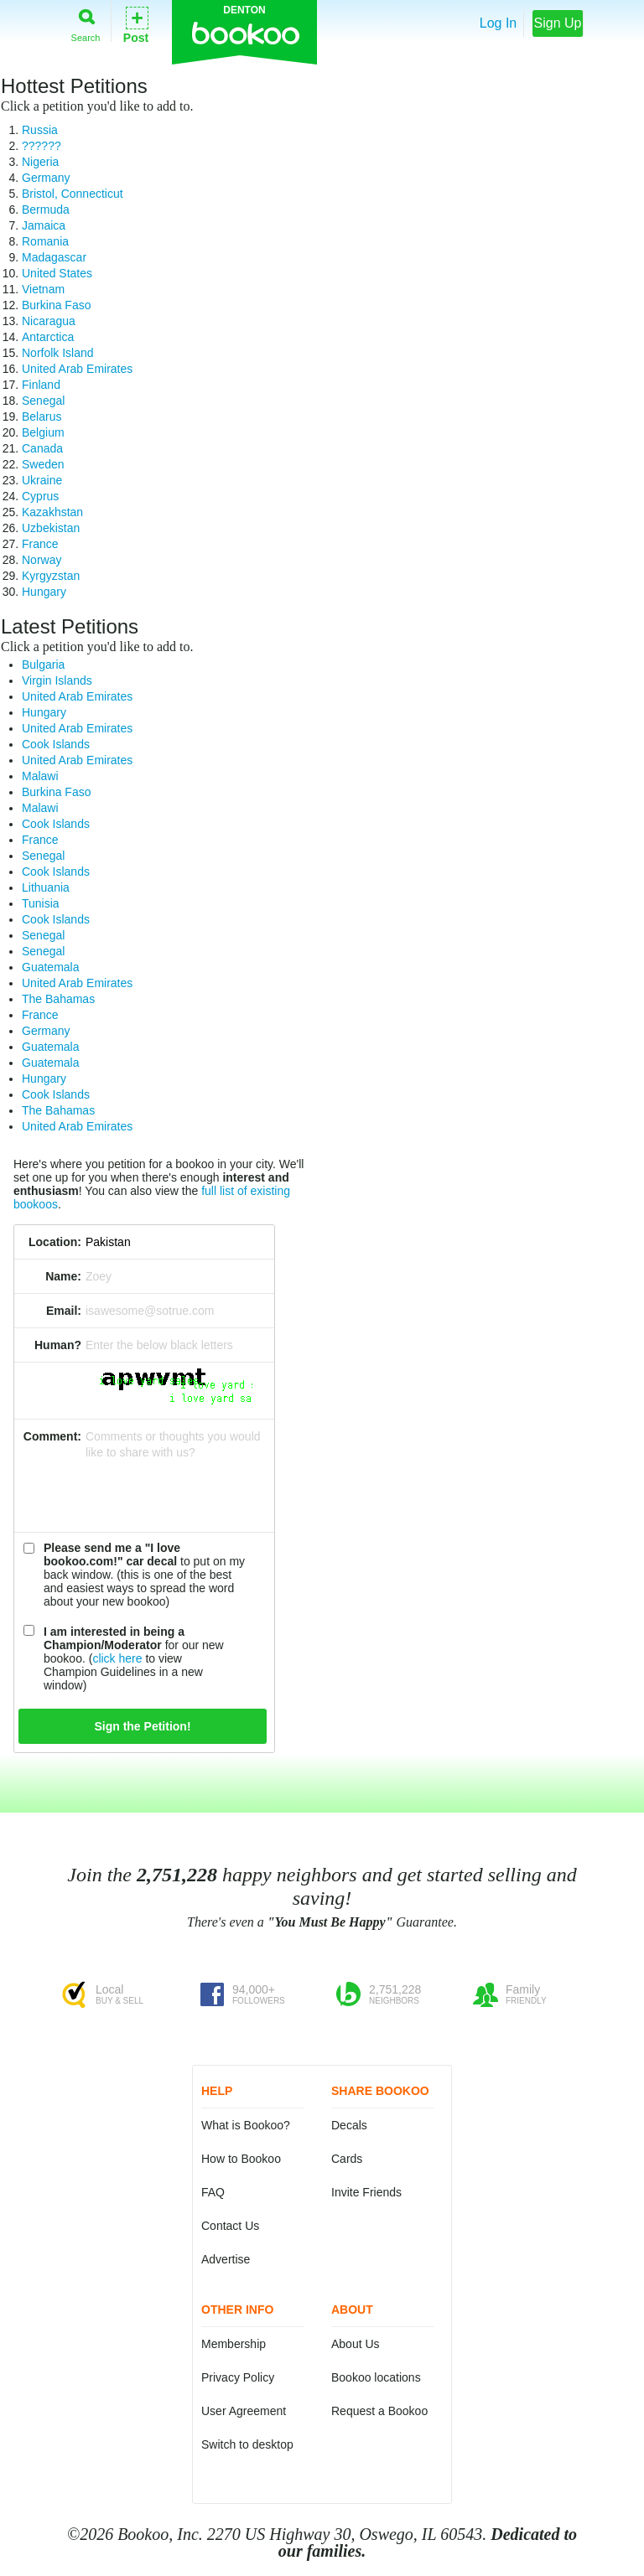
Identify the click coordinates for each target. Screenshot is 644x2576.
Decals (349, 2125)
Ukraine (42, 480)
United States (57, 273)
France (40, 544)
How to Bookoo (241, 2158)
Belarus (41, 416)
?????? (41, 146)
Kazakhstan (52, 512)
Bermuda (46, 209)
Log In (498, 23)
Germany (46, 177)
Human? (57, 1345)
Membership (233, 2344)
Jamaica (43, 225)
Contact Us (230, 2225)
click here (117, 1658)
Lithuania (46, 887)
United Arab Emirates (77, 368)
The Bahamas (58, 999)
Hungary (44, 591)
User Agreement (243, 2411)
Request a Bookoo (379, 2411)
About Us (355, 2344)
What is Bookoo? (245, 2125)
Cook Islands (56, 744)
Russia (40, 130)
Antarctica (48, 337)
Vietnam (43, 289)
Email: (63, 1310)
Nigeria (40, 161)
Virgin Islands (57, 680)
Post (135, 24)
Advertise (225, 2259)
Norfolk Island (58, 353)
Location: (55, 1242)
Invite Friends (366, 2192)
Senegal (43, 400)
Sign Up (558, 23)
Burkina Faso (56, 305)
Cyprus (40, 496)
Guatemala (50, 967)
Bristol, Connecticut (72, 193)
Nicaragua (48, 321)
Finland (41, 384)
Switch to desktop (247, 2444)
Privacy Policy (237, 2377)
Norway (41, 559)
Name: (63, 1276)
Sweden (43, 464)
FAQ (213, 2192)
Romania (45, 241)
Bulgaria (43, 664)
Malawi (40, 776)
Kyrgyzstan (51, 575)
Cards (346, 2158)
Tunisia (41, 903)
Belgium (43, 432)
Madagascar (54, 257)
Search (86, 22)
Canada (42, 448)
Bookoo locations (376, 2377)
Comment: (52, 1436)
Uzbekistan (51, 528)
